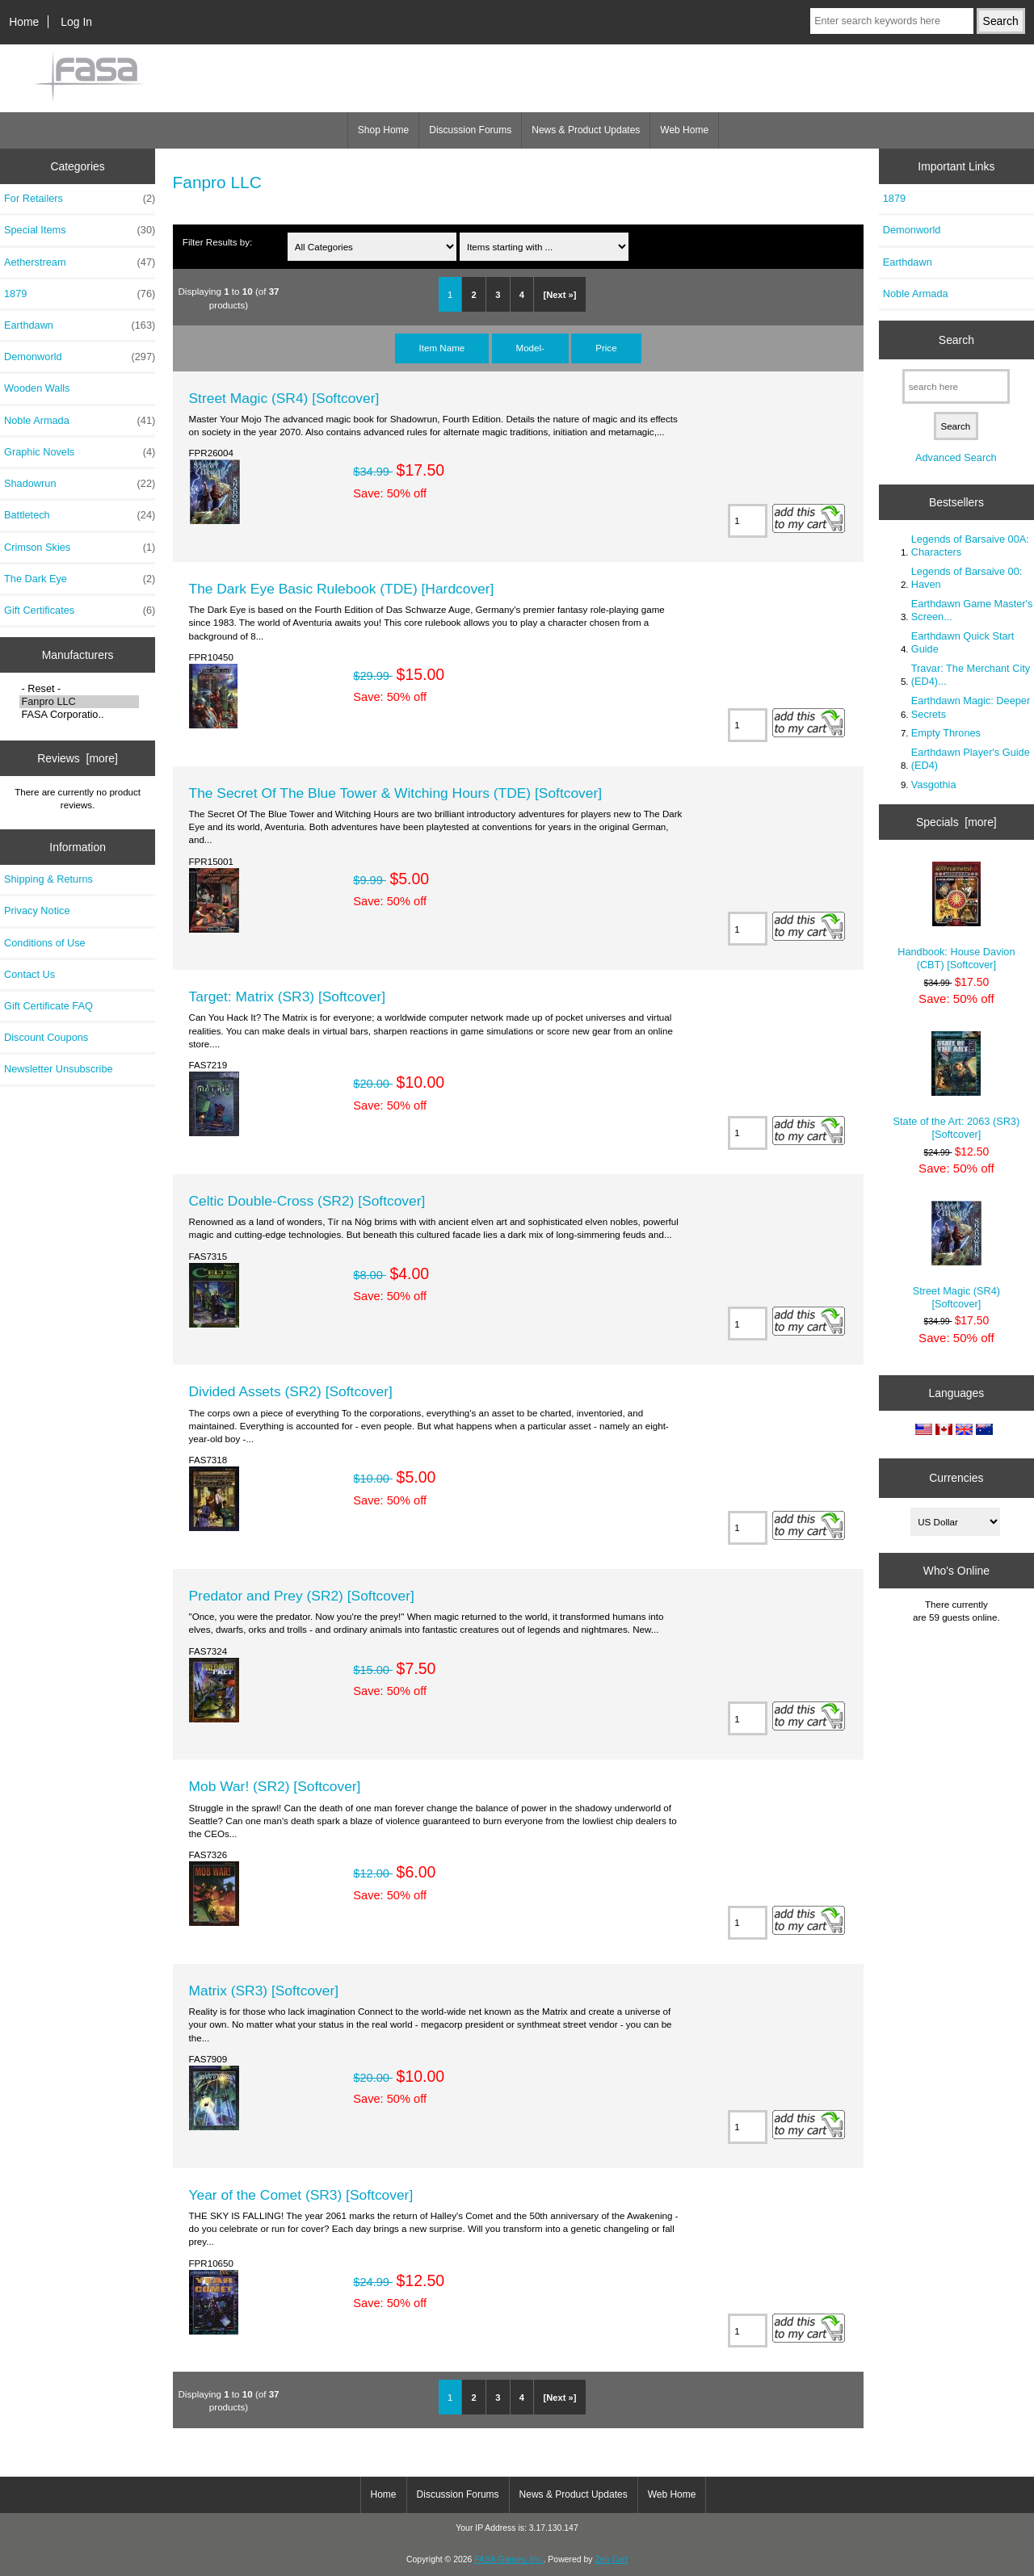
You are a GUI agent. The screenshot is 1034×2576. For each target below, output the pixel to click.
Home (24, 21)
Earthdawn (79, 325)
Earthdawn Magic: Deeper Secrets (970, 707)
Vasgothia (933, 784)
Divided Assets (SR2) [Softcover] (291, 1391)
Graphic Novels (79, 452)
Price (605, 347)
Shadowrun (79, 483)
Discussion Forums (470, 130)
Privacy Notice (36, 910)
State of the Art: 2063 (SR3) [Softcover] (956, 1085)
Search (956, 340)
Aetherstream (79, 262)
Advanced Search (956, 457)
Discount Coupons (46, 1037)
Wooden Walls (37, 388)
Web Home (684, 130)
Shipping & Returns (48, 879)
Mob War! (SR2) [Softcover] (275, 1786)
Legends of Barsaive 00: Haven (967, 577)
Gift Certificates (79, 610)
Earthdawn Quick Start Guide (963, 642)
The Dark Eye (79, 579)
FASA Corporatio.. (78, 714)
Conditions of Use (45, 943)
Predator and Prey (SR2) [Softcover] (301, 1596)
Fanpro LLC (78, 701)
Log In (76, 21)
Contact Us (29, 974)
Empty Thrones (946, 733)
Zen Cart (611, 2559)
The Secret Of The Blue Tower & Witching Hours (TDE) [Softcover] (396, 793)
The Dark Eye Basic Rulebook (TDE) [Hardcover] (341, 589)
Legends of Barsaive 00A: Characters (970, 545)
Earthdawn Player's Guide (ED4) (970, 758)
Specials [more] (956, 822)
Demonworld (79, 356)
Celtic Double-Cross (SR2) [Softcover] (307, 1201)
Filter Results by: (217, 242)
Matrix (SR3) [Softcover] (264, 1990)
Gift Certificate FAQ (48, 1006)
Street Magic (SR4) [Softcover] (284, 398)
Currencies (956, 1477)
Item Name (442, 347)
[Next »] (559, 295)
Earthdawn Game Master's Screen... (972, 610)
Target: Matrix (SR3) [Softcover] (287, 996)
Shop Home (383, 130)
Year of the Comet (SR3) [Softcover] (301, 2195)
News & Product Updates (586, 130)
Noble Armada (79, 420)
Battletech (79, 515)
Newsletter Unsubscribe (58, 1069)
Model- (530, 347)
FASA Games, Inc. (508, 2559)
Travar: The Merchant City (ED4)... (970, 674)
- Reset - (78, 688)
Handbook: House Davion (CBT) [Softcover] (956, 916)
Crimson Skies (79, 547)
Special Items (79, 230)
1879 (79, 293)
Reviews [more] (77, 758)
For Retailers (79, 198)
